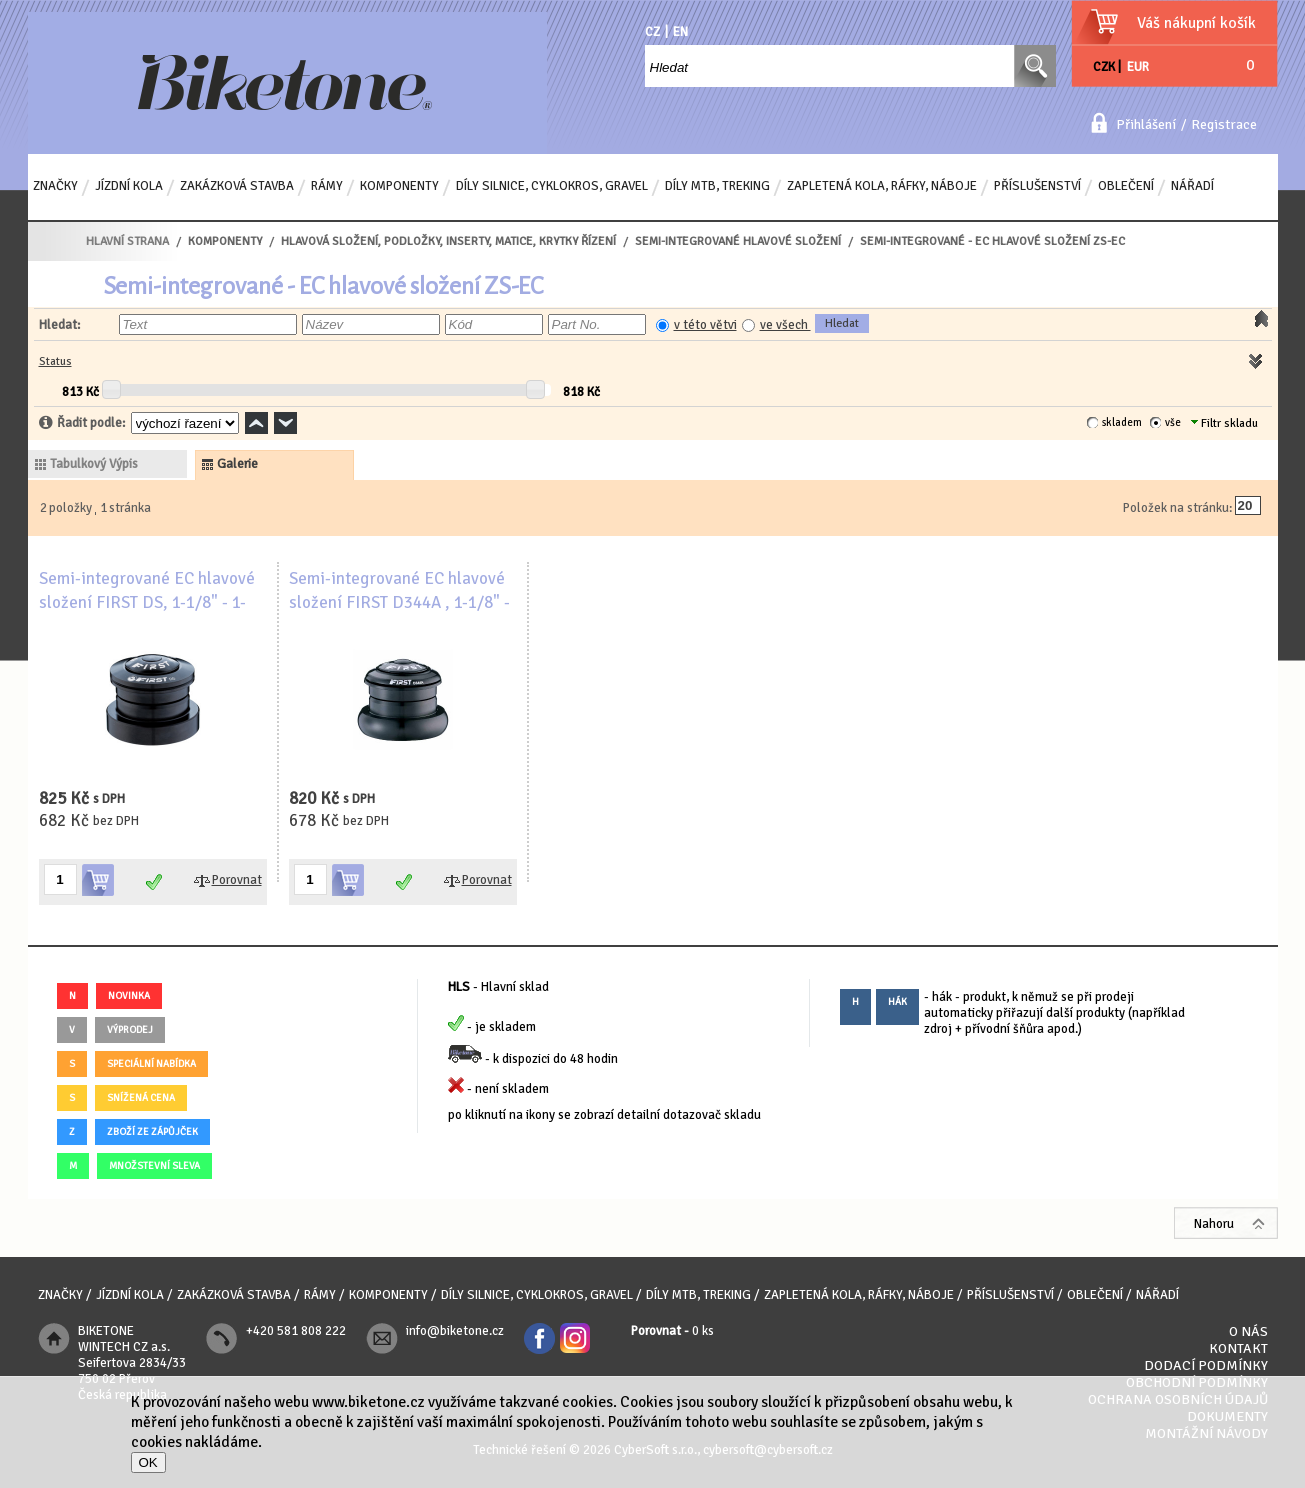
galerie (237, 464)
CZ (652, 32)
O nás (1248, 1331)
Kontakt (1238, 1348)
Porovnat (237, 880)
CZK (1104, 67)
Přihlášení (1146, 124)
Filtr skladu (1224, 423)
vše (1173, 422)
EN (680, 32)
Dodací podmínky (1206, 1365)
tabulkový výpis (94, 464)
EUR (1138, 67)
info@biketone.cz (455, 1331)
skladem (1122, 422)
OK (148, 1462)
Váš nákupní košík (1196, 23)
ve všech (785, 325)
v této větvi (705, 325)
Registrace (1224, 124)
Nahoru (1214, 1224)
